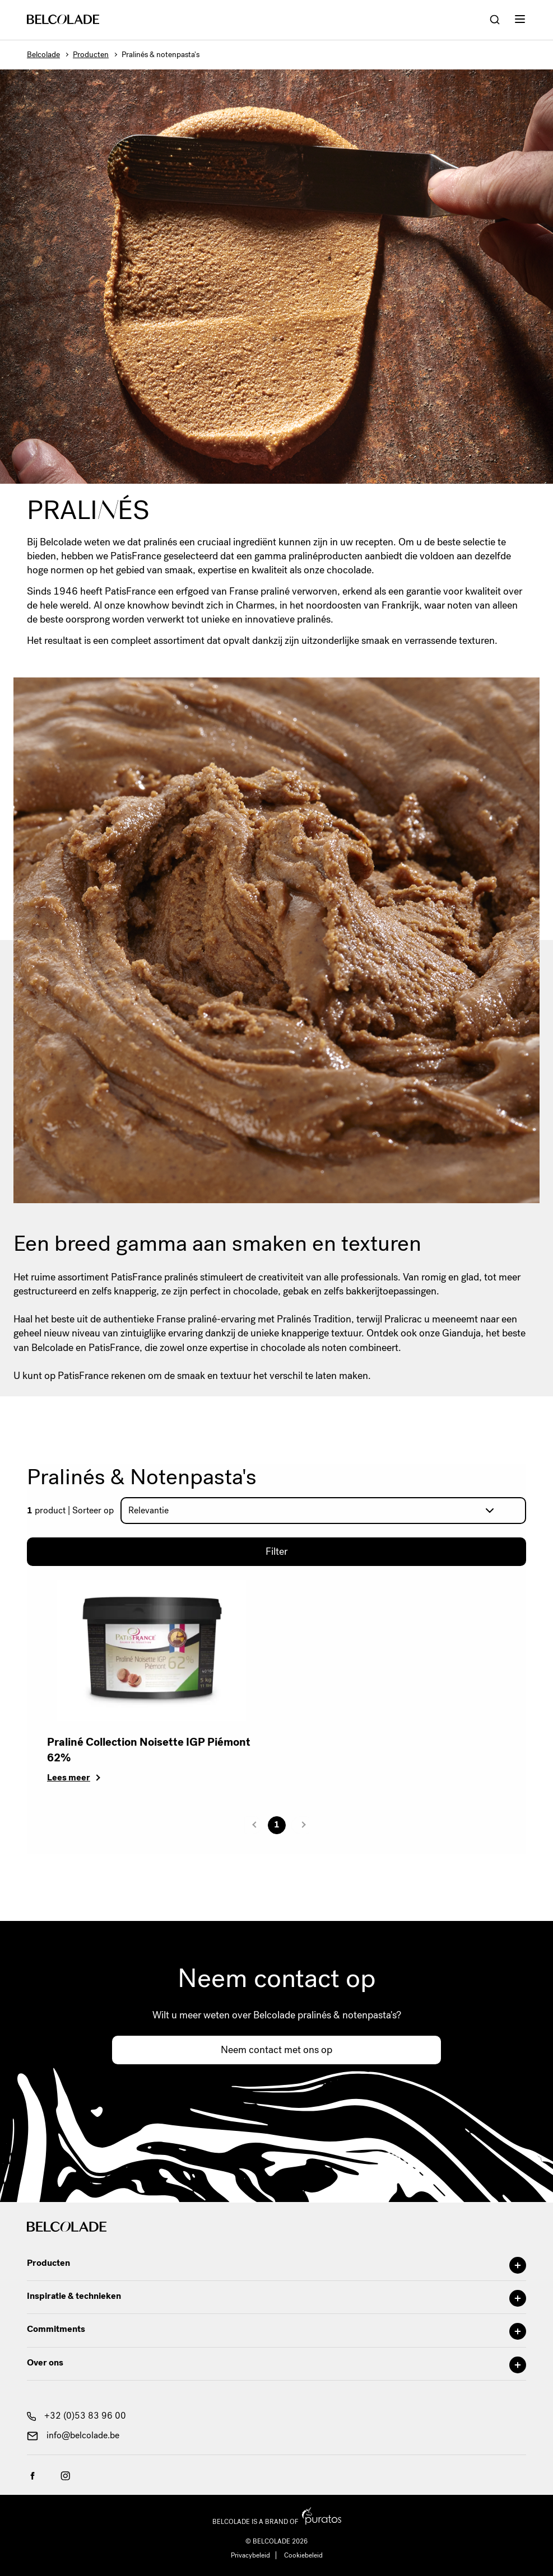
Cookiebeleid (303, 2555)
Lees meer (68, 1777)
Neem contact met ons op (276, 2049)
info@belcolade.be (73, 2435)
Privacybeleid (250, 2555)
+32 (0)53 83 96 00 (76, 2415)
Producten (91, 54)
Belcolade (43, 54)
